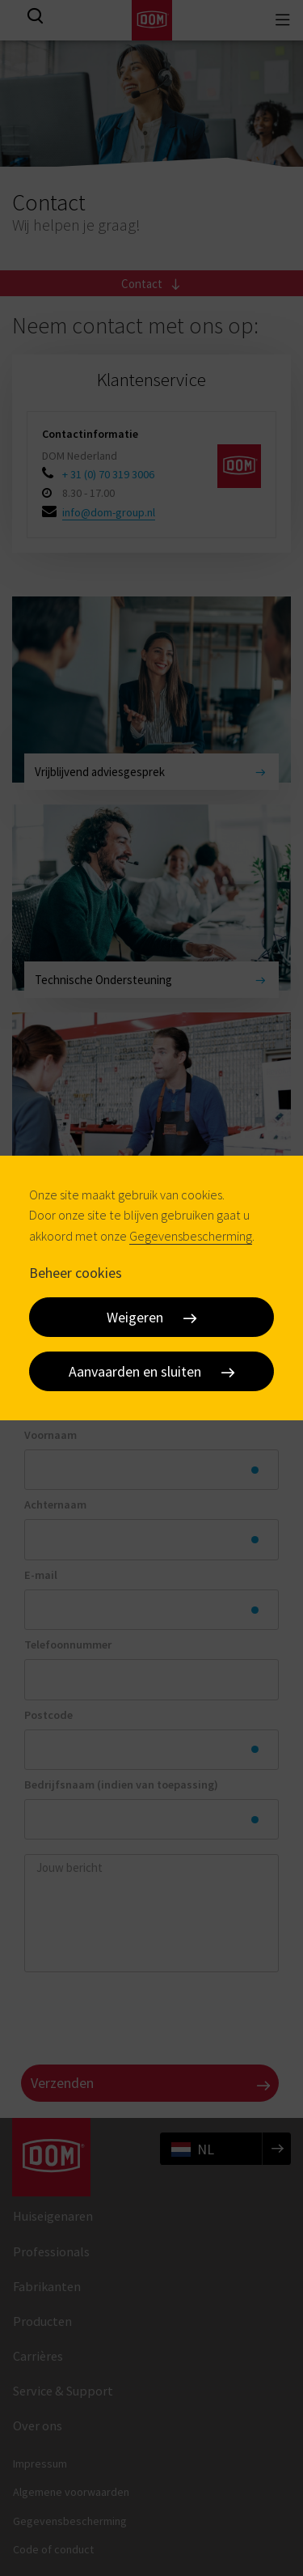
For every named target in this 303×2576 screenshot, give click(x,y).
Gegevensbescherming (190, 1236)
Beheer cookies (75, 1272)
